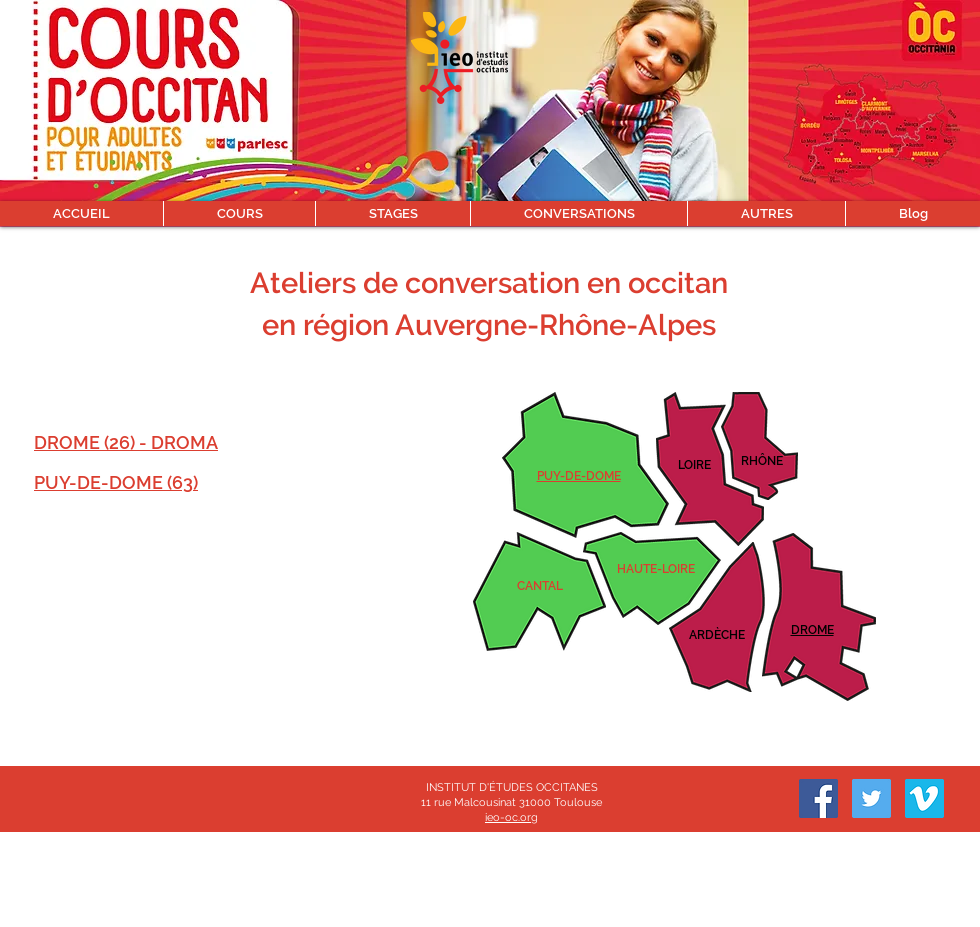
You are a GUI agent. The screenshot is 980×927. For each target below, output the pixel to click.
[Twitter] (871, 798)
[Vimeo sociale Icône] (924, 798)
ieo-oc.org (511, 817)
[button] (239, 213)
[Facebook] (818, 798)
